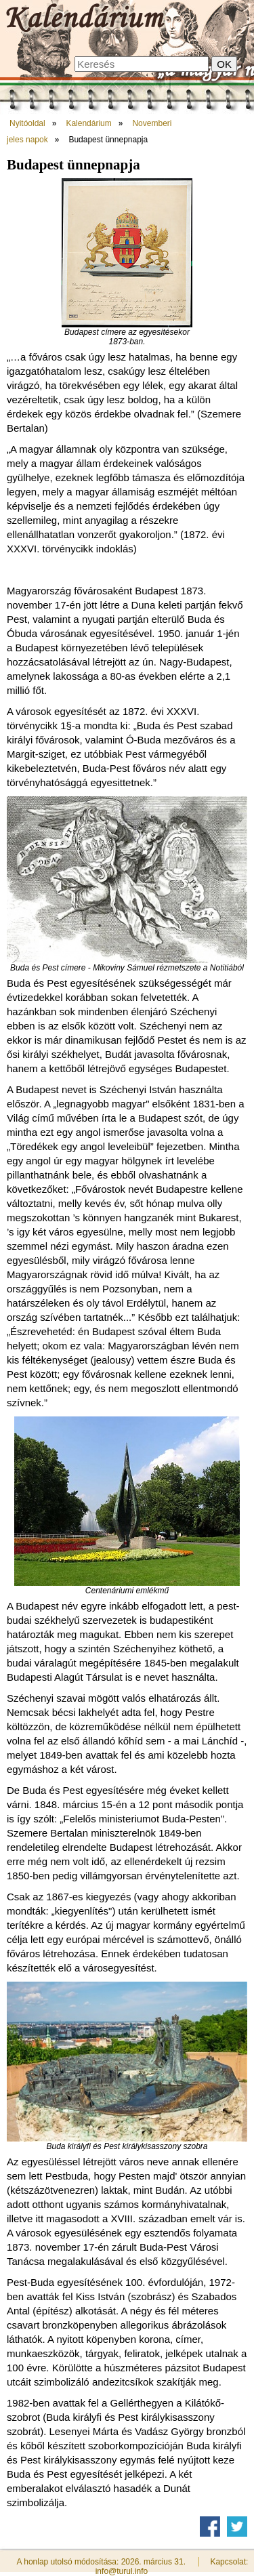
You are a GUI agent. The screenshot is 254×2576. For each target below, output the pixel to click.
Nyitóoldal (27, 123)
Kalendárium (88, 123)
